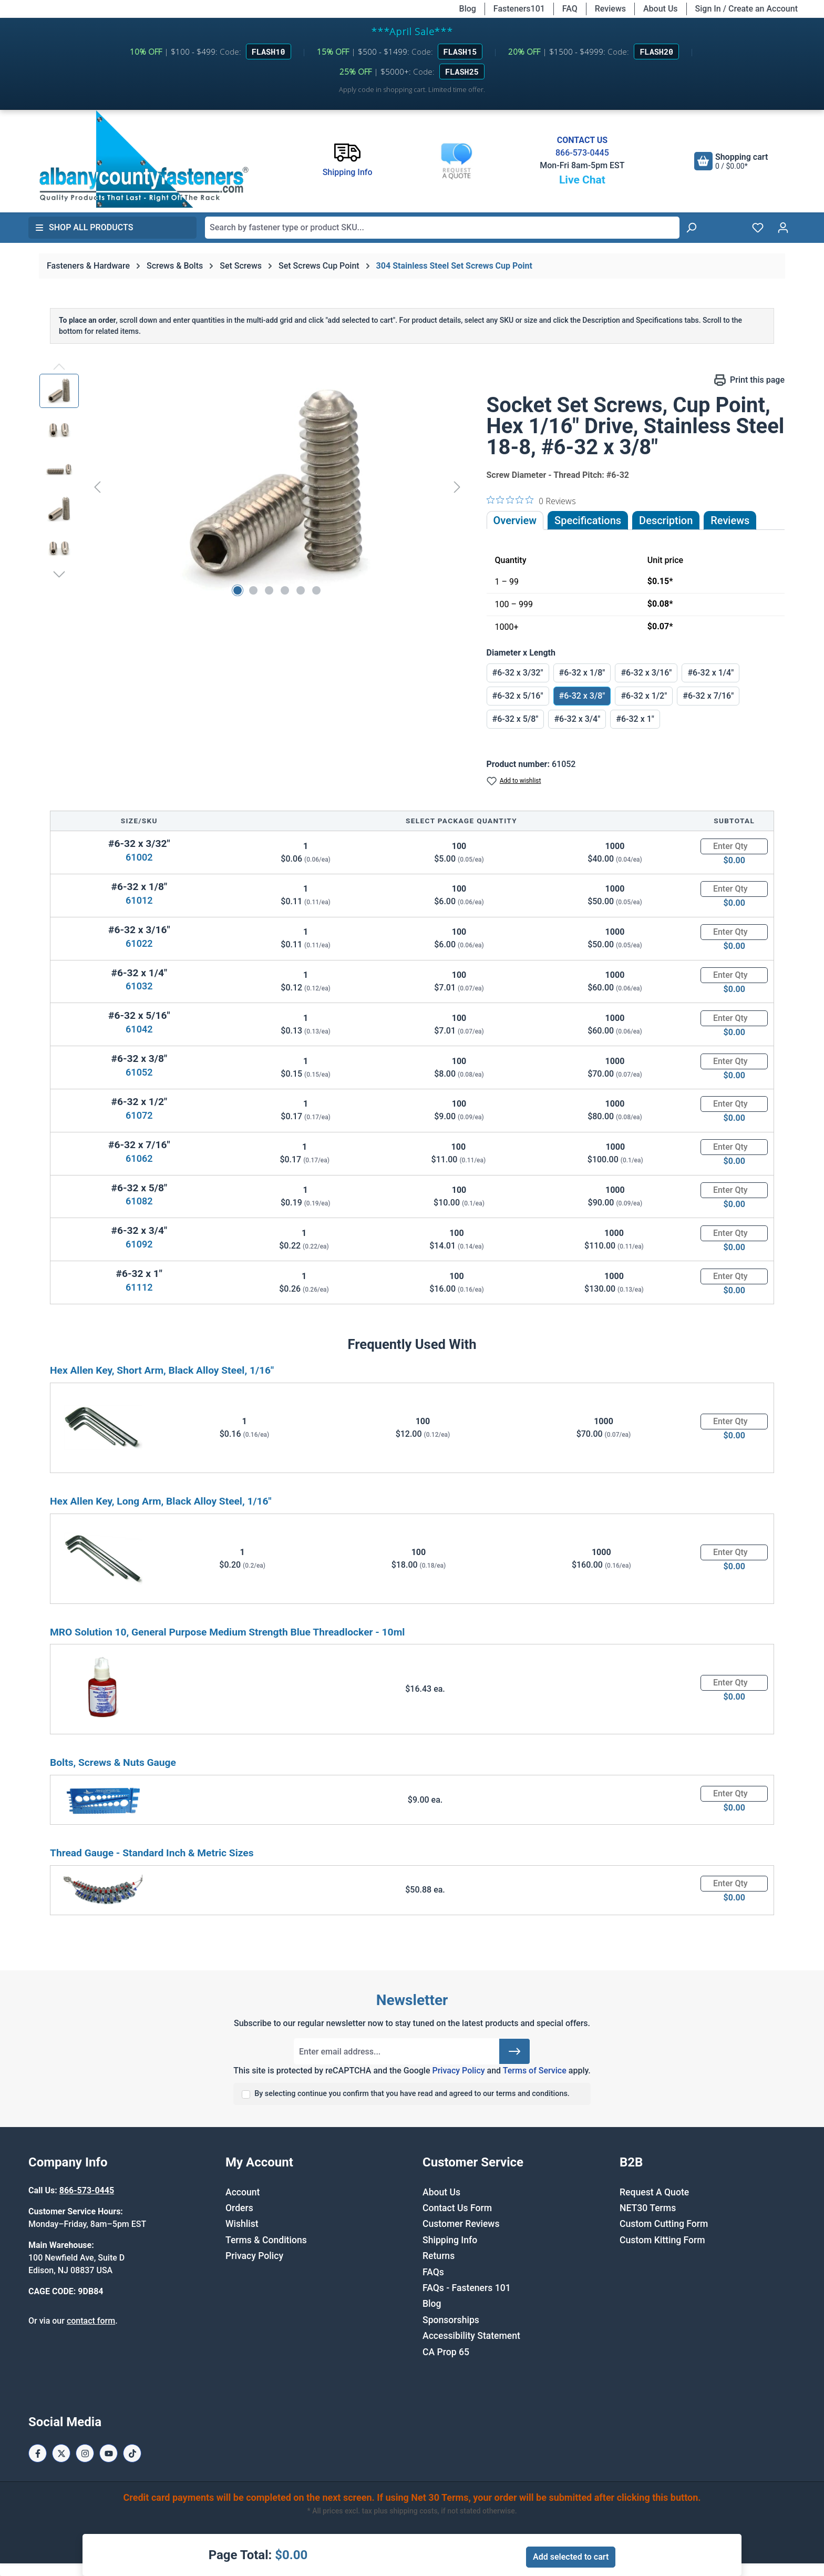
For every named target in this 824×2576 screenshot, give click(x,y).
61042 (139, 1029)
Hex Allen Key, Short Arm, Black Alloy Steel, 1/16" (162, 1370)
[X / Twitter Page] (61, 2453)
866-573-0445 (582, 153)
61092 (139, 1244)
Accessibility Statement (471, 2335)
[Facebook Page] (37, 2453)
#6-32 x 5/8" (515, 719)
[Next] (457, 486)
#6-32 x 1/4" (710, 673)
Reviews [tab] (729, 520)
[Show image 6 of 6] (316, 590)
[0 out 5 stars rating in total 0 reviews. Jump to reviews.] (531, 500)
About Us (660, 9)
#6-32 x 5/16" (517, 696)
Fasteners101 (519, 9)
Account (242, 2192)
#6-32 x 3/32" (517, 673)
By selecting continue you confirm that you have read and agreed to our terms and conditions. (412, 2093)
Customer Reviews (461, 2224)
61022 (139, 943)
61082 (139, 1201)
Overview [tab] (515, 520)
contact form (91, 2321)
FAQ (570, 9)
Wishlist (242, 2224)
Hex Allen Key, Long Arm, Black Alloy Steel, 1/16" (161, 1501)
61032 (139, 985)
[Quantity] (734, 846)
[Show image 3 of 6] (269, 590)
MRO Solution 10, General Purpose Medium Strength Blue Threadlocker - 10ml (227, 1632)
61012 (139, 900)
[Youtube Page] (108, 2453)
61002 (139, 857)
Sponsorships (451, 2320)
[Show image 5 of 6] (300, 590)
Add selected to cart (571, 2557)
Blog (467, 9)
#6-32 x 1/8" (582, 673)
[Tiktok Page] (132, 2453)
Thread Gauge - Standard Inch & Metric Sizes (152, 1853)
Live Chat (582, 179)
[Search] (691, 228)
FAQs (433, 2272)
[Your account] (783, 227)
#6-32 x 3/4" (577, 719)
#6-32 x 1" (635, 719)
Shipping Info (450, 2240)
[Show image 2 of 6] (253, 590)
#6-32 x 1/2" (644, 696)
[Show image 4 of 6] (285, 590)
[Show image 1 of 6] (237, 590)
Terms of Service (534, 2071)
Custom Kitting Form (662, 2240)
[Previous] (97, 486)
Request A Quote (654, 2192)
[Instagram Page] (85, 2453)
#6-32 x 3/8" (582, 696)
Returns (439, 2256)
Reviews (610, 9)
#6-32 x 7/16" (708, 696)
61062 (139, 1158)
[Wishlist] (757, 227)
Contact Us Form (457, 2208)
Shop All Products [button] (84, 227)
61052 (139, 1072)
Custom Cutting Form (664, 2224)
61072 (139, 1115)
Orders (239, 2208)
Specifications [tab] (587, 520)
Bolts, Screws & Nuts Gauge (113, 1762)
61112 (139, 1287)
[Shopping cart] (731, 161)
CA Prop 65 (446, 2352)
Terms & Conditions (266, 2240)
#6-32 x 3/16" (646, 673)
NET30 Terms (648, 2208)
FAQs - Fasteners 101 (467, 2288)
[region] (252, 487)
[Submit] (514, 2051)
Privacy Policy (458, 2071)
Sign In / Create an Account (746, 9)
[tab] (665, 520)
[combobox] (442, 228)
